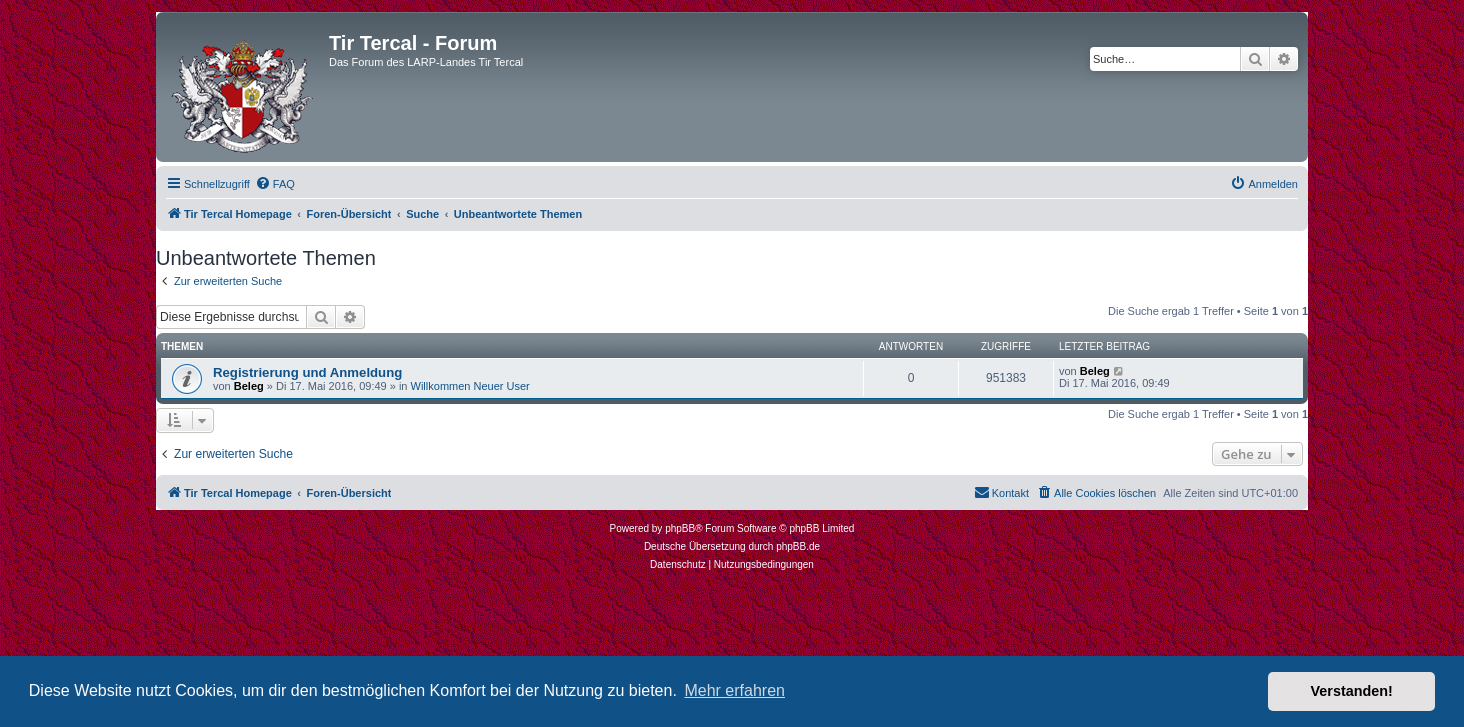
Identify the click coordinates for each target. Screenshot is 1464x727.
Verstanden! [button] (1352, 691)
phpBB (680, 528)
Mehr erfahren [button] (734, 690)
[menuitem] (275, 184)
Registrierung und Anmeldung (307, 372)
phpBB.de (798, 546)
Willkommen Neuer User (470, 386)
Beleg (249, 386)
